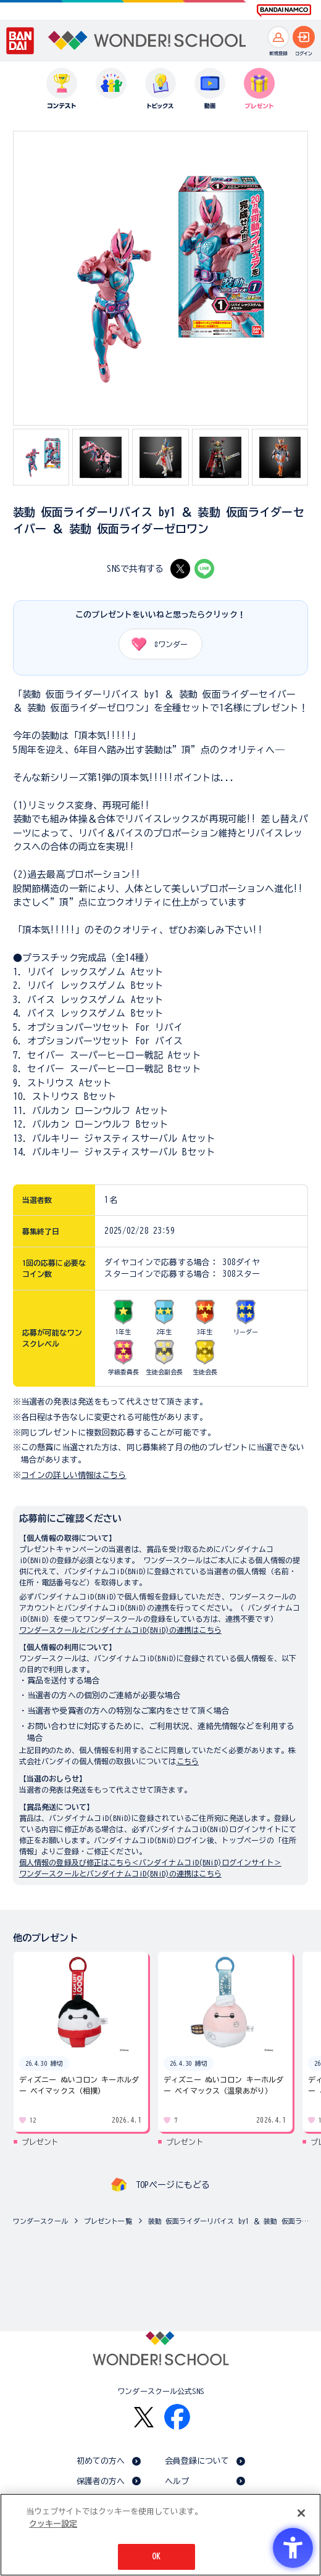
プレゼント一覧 (108, 2221)
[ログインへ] (304, 37)
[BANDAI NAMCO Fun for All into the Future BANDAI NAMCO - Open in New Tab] (284, 10)
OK (156, 2557)
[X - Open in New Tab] (180, 569)
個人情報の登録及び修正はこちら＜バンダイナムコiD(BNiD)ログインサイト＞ (150, 1862)
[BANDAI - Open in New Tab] (20, 40)
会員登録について (197, 2461)
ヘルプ (177, 2481)
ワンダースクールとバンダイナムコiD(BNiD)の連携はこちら (120, 1629)
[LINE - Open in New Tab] (204, 569)
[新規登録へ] (278, 37)
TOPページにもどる (173, 2185)
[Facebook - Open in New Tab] (177, 2417)
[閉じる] (301, 2513)
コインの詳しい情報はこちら (74, 1475)
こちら (188, 1761)
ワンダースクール (40, 2221)
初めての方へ (101, 2461)
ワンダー (155, 644)
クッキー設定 (53, 2524)
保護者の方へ (101, 2481)
